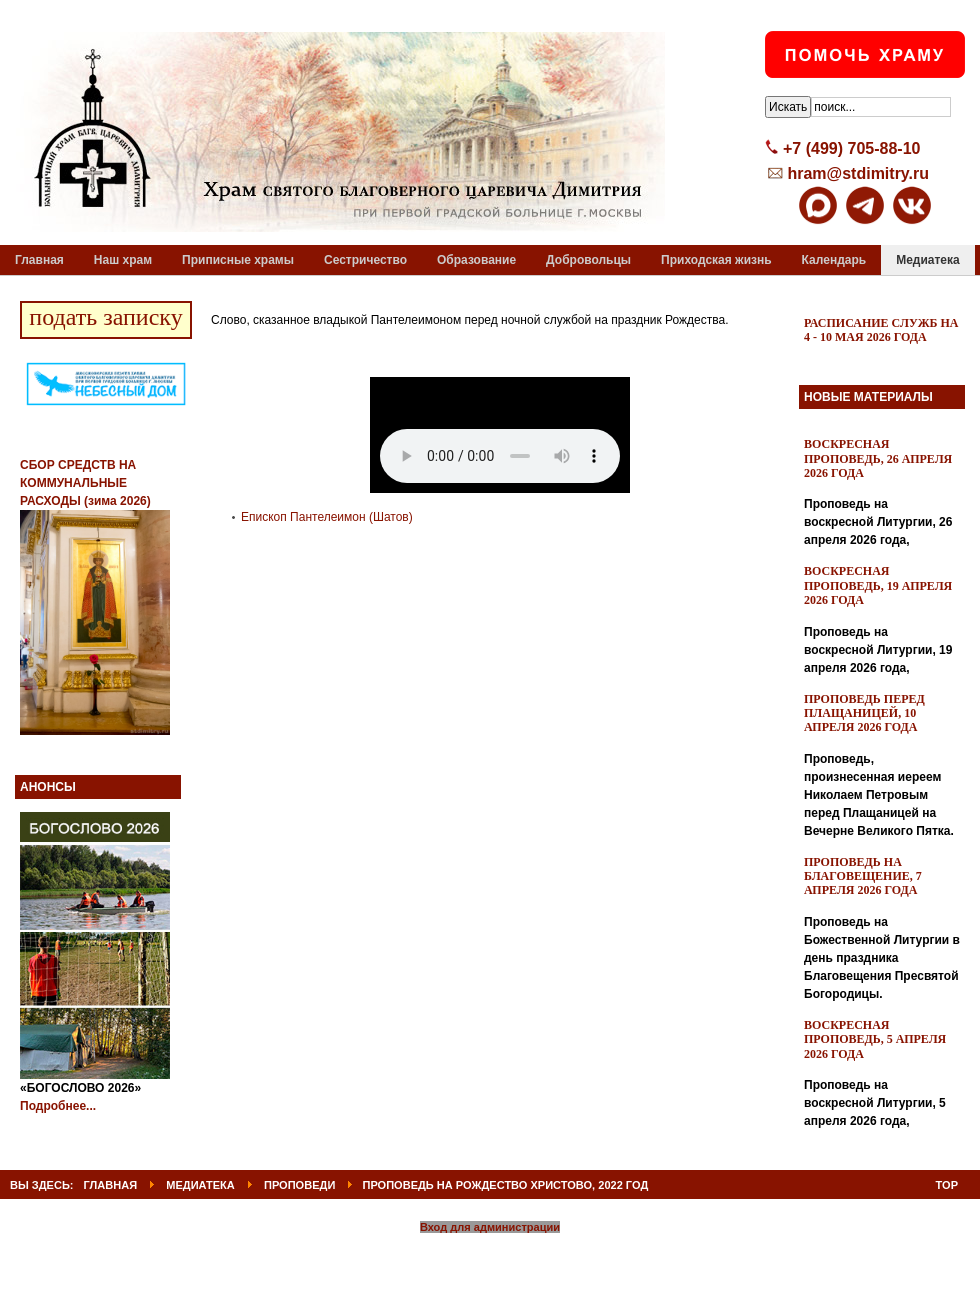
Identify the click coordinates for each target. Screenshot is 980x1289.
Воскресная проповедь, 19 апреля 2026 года (878, 585)
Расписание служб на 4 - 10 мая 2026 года (881, 330)
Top (947, 1185)
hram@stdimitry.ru (858, 173)
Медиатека (200, 1185)
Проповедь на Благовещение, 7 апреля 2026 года (863, 876)
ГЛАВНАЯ (111, 1185)
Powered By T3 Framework (490, 1252)
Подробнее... (58, 1106)
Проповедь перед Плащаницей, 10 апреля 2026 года (864, 713)
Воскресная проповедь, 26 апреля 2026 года (878, 458)
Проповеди (299, 1185)
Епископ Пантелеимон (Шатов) (327, 517)
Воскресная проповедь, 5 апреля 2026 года (875, 1039)
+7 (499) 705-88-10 (851, 148)
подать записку (105, 317)
